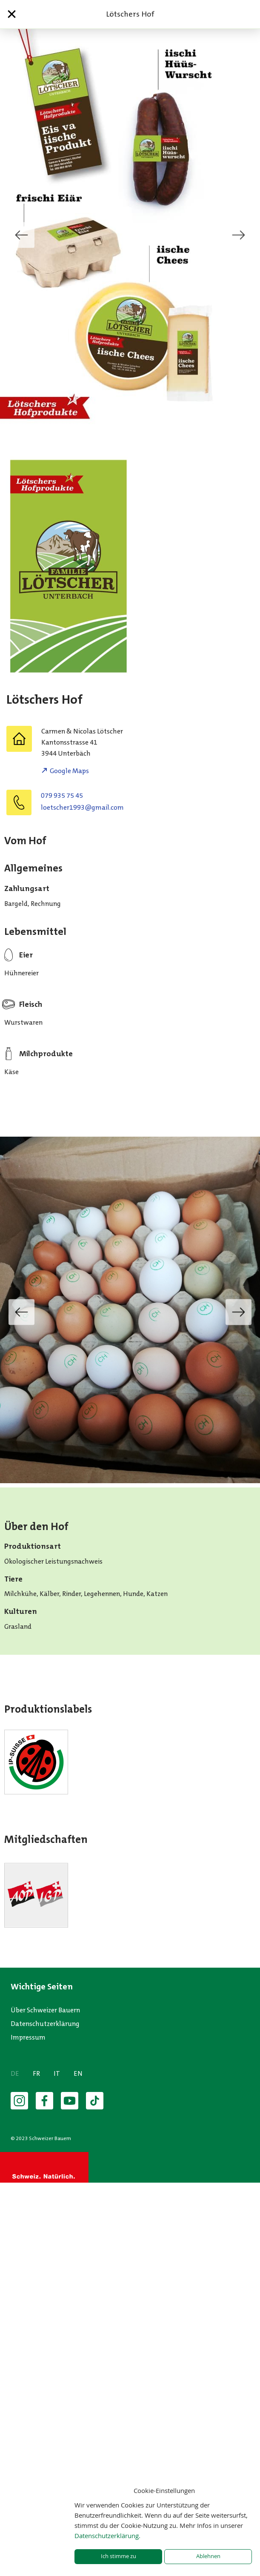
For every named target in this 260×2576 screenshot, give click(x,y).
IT (57, 2073)
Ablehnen (208, 2556)
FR (36, 2073)
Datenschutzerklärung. (107, 2535)
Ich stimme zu (118, 2556)
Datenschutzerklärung (45, 2023)
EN (78, 2073)
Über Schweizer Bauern (45, 2010)
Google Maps (69, 770)
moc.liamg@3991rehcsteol (82, 807)
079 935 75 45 (62, 795)
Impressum (28, 2037)
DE (15, 2073)
